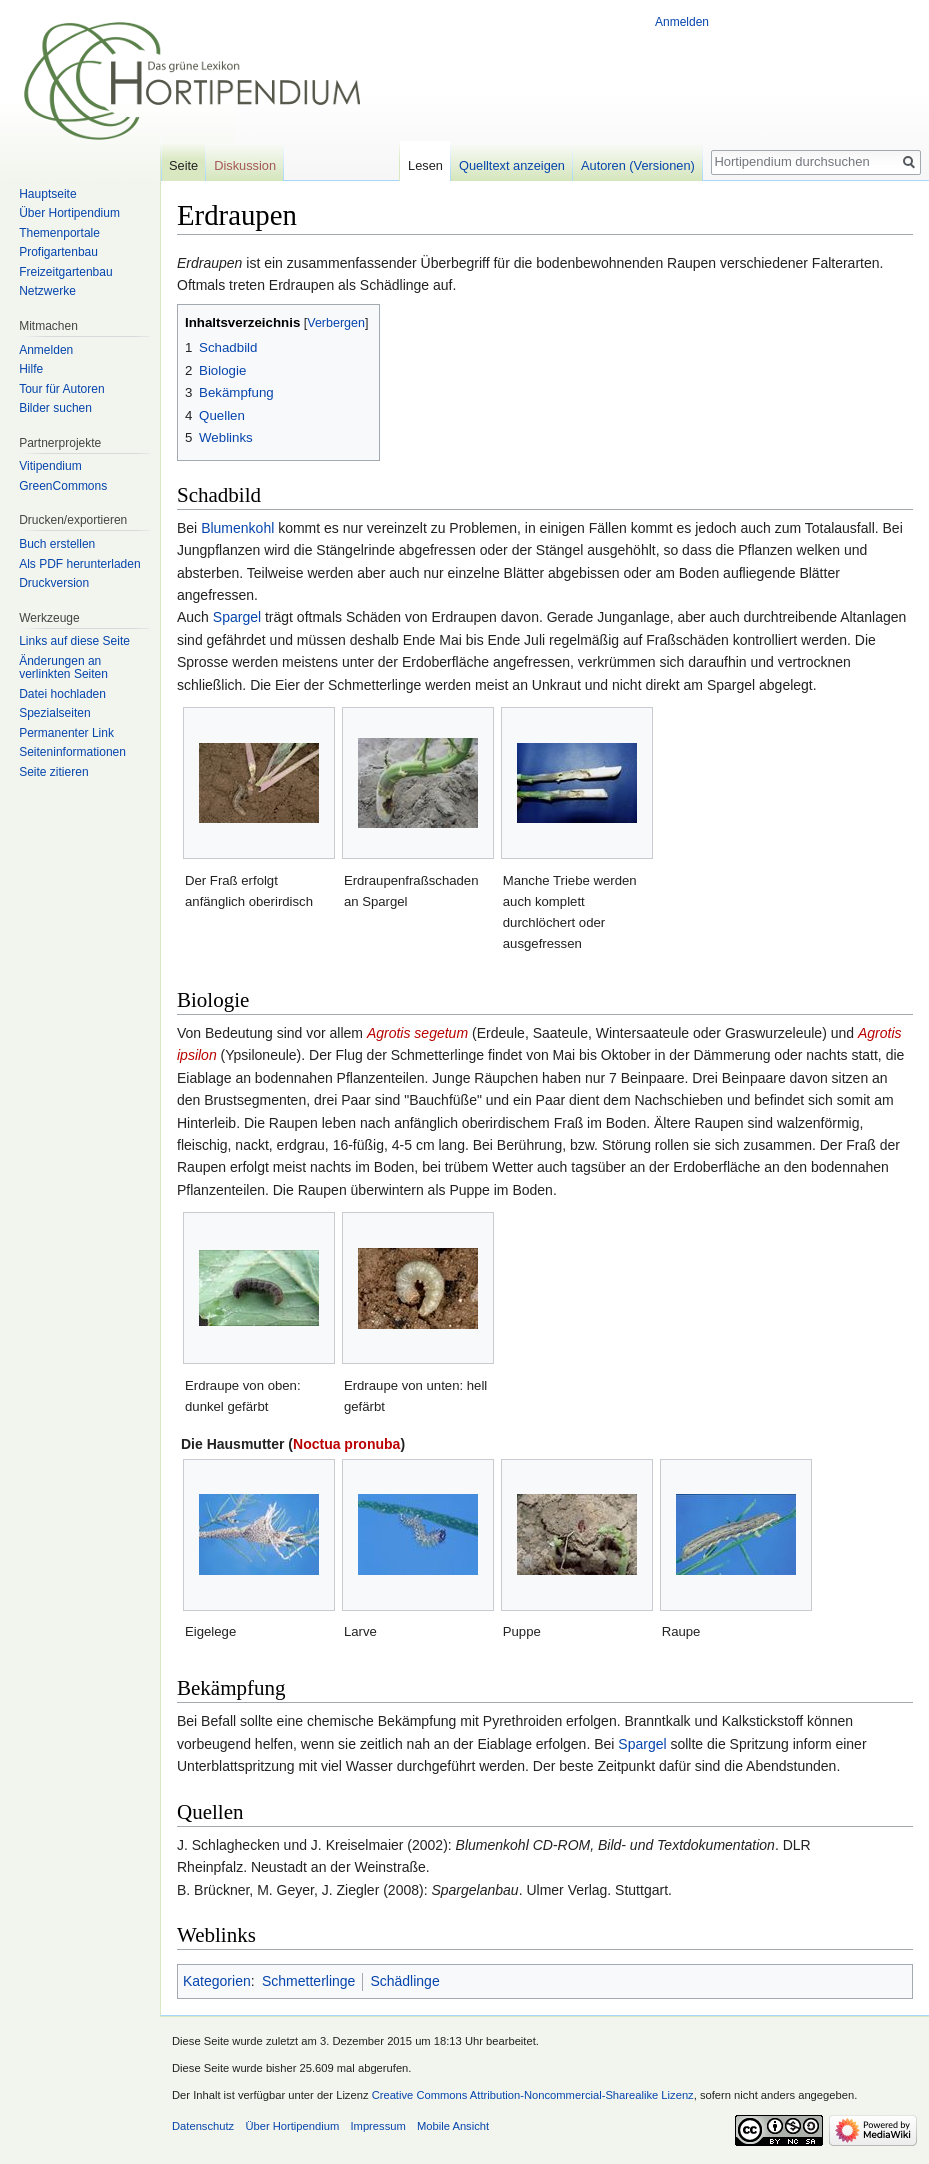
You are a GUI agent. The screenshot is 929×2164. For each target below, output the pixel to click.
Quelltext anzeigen (512, 165)
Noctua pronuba (346, 1444)
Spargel (237, 617)
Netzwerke (47, 291)
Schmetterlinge (308, 1981)
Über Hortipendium (69, 213)
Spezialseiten (54, 713)
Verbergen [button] (336, 323)
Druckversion (54, 583)
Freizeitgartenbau (65, 272)
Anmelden (682, 22)
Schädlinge (404, 1981)
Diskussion (245, 165)
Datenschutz (203, 2126)
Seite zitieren (53, 772)
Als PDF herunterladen (79, 564)
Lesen (425, 165)
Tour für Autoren (61, 389)
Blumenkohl (237, 528)
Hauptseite (47, 194)
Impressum (377, 2126)
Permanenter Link (66, 733)
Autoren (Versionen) (638, 165)
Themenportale (59, 233)
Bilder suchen (55, 408)
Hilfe (31, 369)
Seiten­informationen (72, 752)
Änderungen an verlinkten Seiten (63, 668)
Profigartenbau (58, 252)
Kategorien (217, 1981)
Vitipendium (50, 466)
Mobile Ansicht (453, 2126)
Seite (183, 165)
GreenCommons (63, 486)
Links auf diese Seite (74, 641)
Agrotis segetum (417, 1033)
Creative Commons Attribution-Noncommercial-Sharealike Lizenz (533, 2095)
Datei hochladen (62, 694)
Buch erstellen (57, 544)
